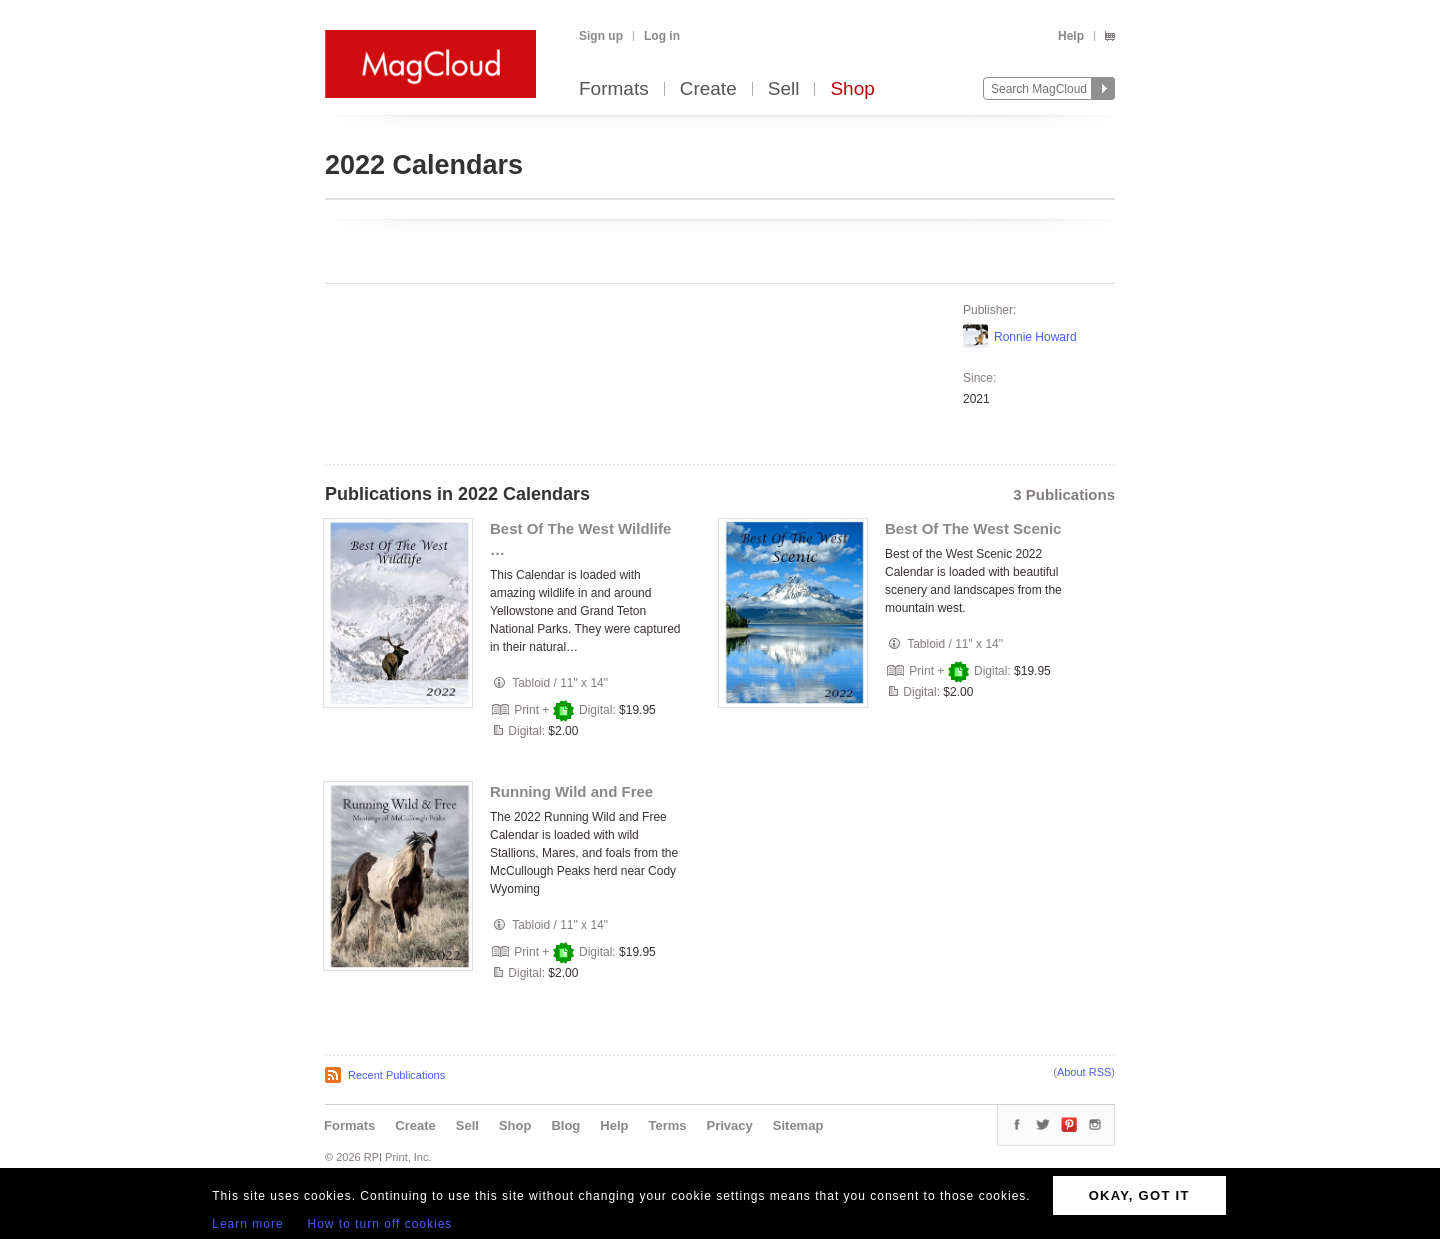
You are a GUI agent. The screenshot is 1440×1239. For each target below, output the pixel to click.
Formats (614, 89)
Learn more (247, 1224)
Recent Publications (396, 1075)
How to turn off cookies (380, 1224)
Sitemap (798, 1125)
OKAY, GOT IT (1139, 1195)
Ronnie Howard (1035, 337)
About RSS (1084, 1072)
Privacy (730, 1125)
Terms (667, 1125)
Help (1071, 36)
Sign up (601, 36)
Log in (662, 36)
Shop (852, 89)
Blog (565, 1125)
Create (708, 89)
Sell (784, 89)
